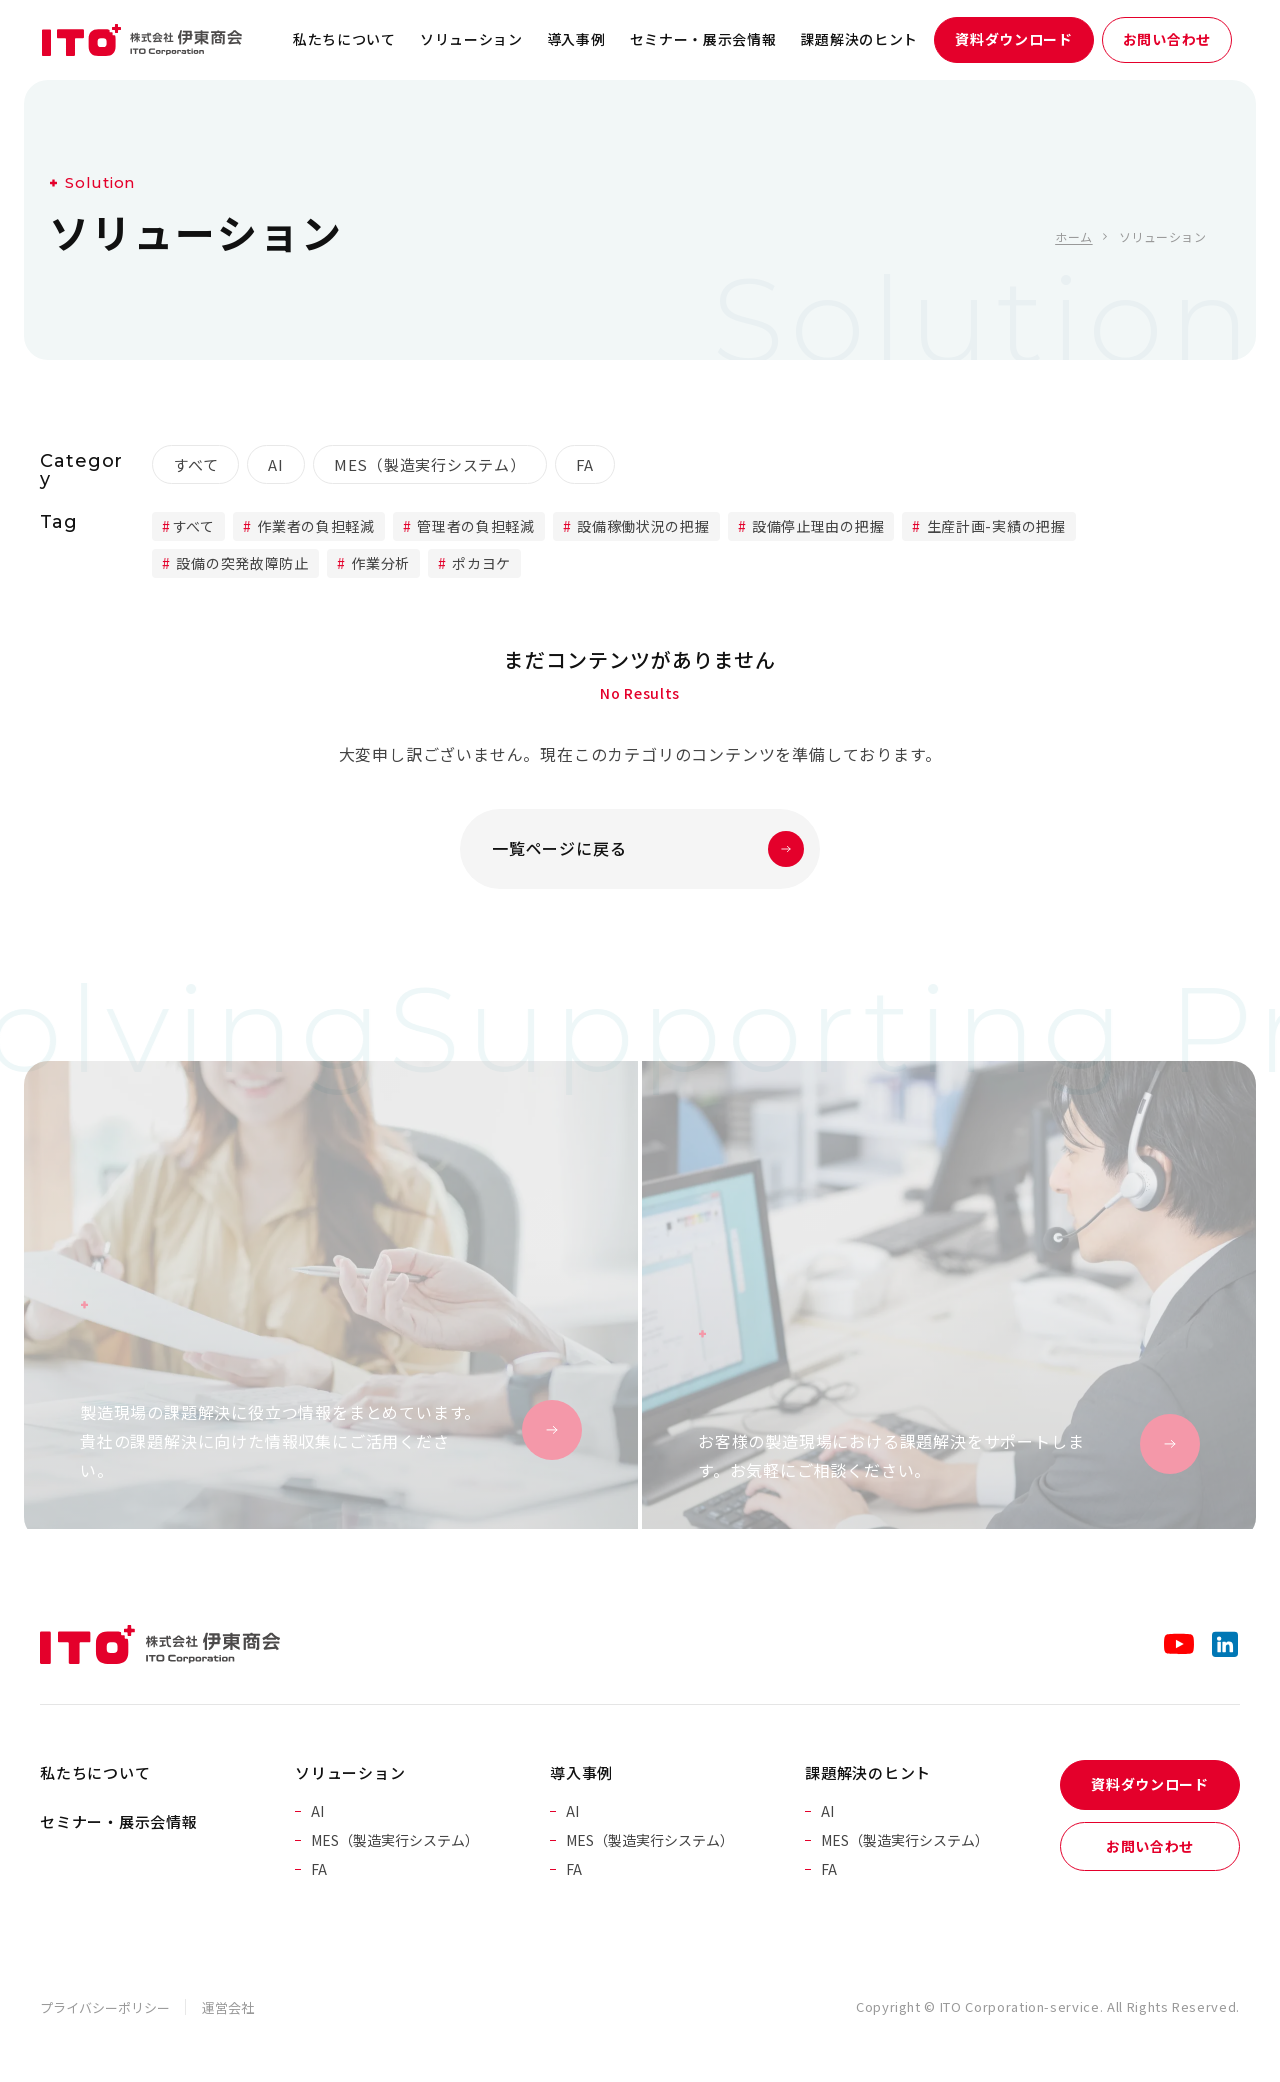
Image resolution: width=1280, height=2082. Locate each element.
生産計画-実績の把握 (994, 526)
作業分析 (378, 563)
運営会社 (228, 2007)
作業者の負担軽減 (314, 526)
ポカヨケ (480, 563)
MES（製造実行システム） (430, 464)
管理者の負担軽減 (474, 526)
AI (276, 464)
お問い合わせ (1167, 39)
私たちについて (344, 39)
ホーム (1073, 236)
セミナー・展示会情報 (703, 39)
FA (585, 464)
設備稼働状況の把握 (642, 526)
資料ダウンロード (1014, 39)
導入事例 (576, 39)
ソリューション (471, 39)
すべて (195, 464)
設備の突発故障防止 (241, 563)
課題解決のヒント (860, 39)
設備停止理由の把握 (816, 526)
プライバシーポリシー (105, 2007)
